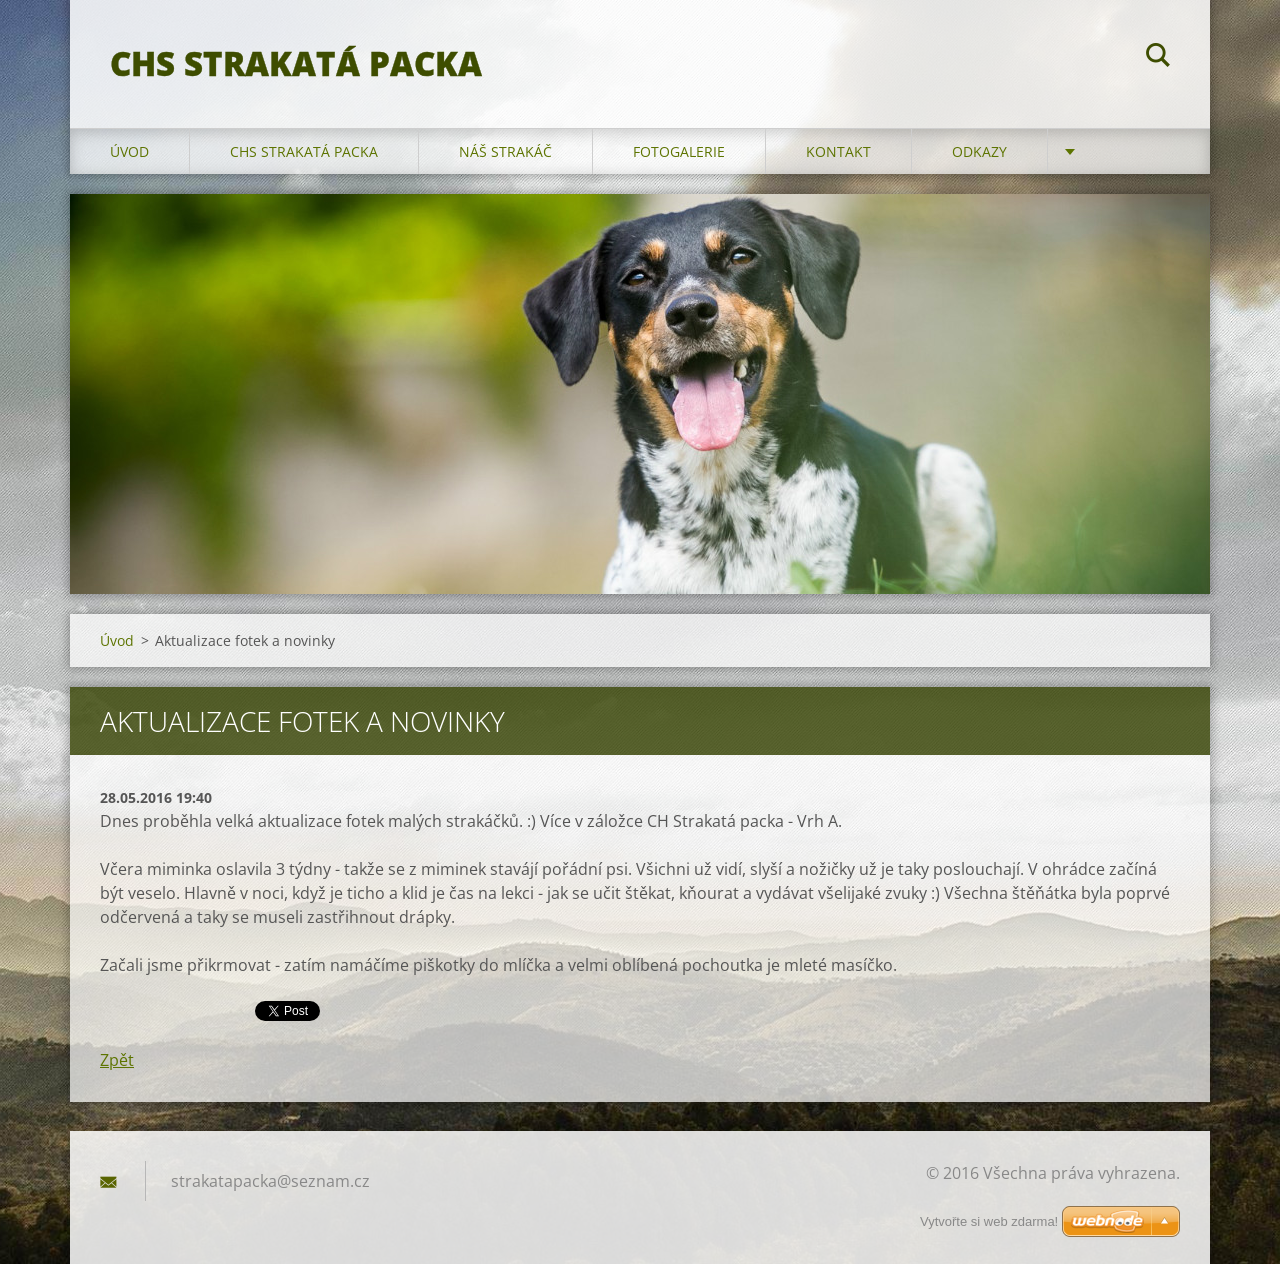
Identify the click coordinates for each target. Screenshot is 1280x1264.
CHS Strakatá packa (304, 151)
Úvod (129, 151)
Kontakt (838, 151)
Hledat (1158, 58)
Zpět (117, 1060)
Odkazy (979, 151)
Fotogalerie (679, 151)
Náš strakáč (505, 151)
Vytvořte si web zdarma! (989, 1221)
